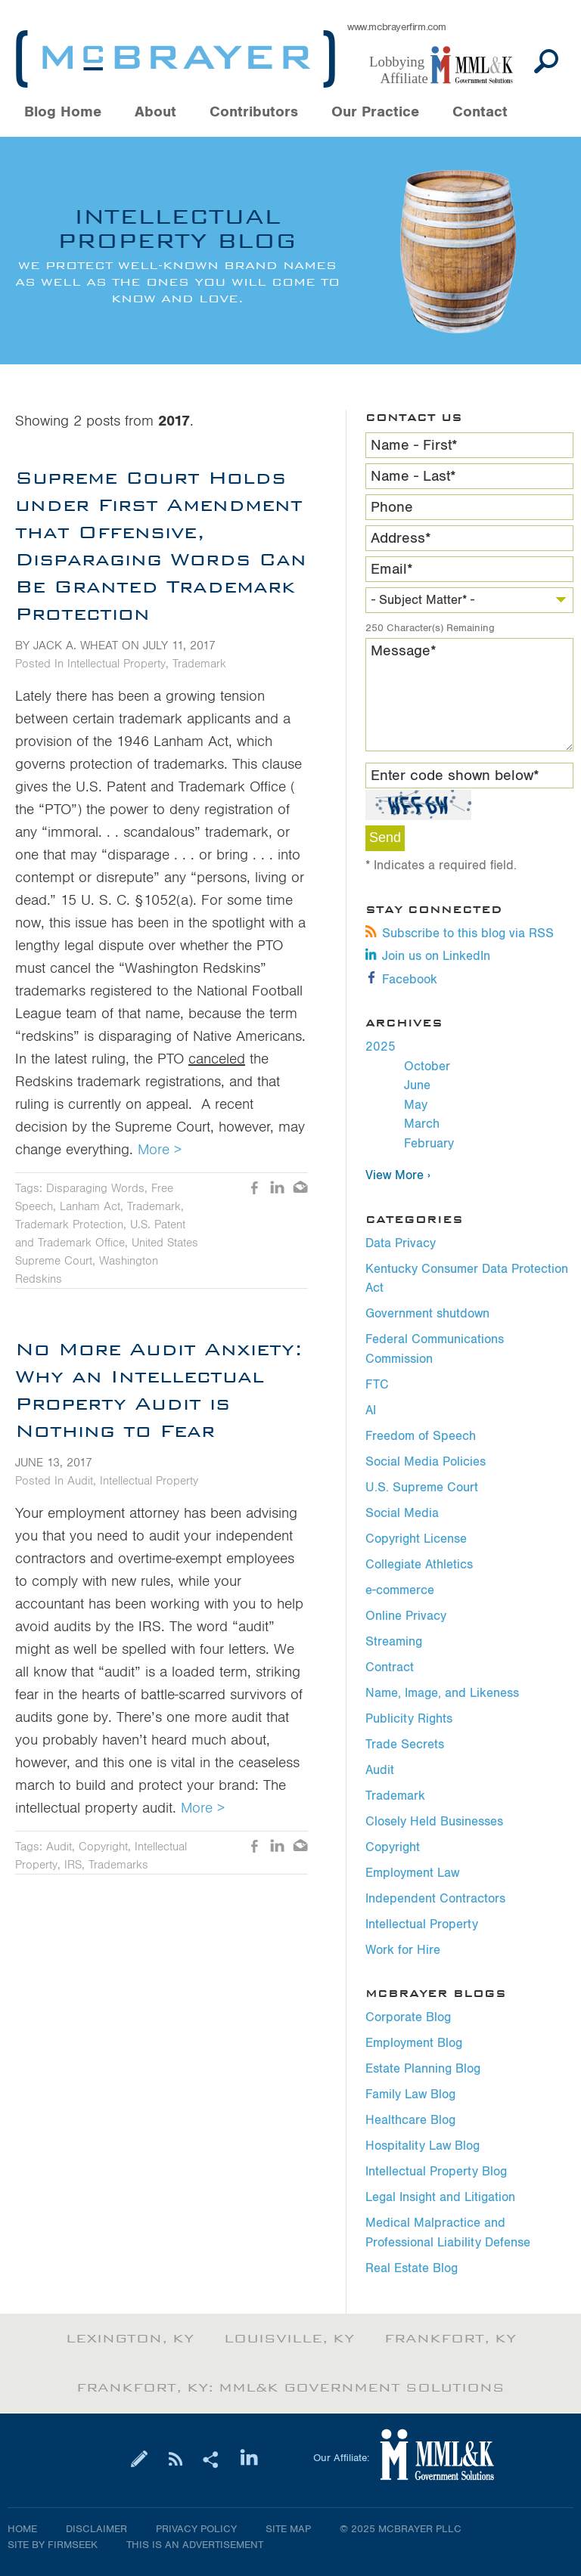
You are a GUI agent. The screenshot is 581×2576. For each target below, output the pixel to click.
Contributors (254, 112)
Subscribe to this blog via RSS (459, 933)
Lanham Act (90, 1206)
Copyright (392, 1847)
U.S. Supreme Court (421, 1487)
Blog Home (62, 112)
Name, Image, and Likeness (442, 1693)
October (427, 1066)
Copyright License (416, 1539)
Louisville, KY (289, 2338)
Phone (392, 507)
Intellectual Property (421, 1924)
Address (401, 538)
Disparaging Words (95, 1188)
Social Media (402, 1513)
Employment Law (412, 1873)
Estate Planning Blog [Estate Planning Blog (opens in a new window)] (422, 2068)
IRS (73, 1865)
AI (370, 1410)
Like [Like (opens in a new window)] (255, 1189)
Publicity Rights (408, 1718)
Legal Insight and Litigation (440, 2197)
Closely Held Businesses (434, 1821)
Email (392, 569)
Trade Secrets (404, 1744)
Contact (480, 112)
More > (160, 1149)
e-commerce (399, 1590)
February (429, 1143)
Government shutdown (427, 1313)
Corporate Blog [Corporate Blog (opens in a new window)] (408, 2017)
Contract (389, 1667)
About (155, 112)
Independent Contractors (435, 1898)
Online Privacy (405, 1616)
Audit (379, 1770)
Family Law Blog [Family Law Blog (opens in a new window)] (410, 2094)
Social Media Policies (425, 1461)
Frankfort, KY (450, 2338)
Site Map (288, 2529)
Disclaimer (96, 2529)
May (415, 1105)
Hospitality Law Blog (422, 2145)
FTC (377, 1384)
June (417, 1085)
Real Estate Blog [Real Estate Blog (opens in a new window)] (411, 2268)
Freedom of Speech (420, 1436)
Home (22, 2529)
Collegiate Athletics (419, 1564)
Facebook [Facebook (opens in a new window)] (401, 979)
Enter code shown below (455, 775)
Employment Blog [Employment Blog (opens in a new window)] (413, 2043)
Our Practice (375, 112)
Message (404, 651)
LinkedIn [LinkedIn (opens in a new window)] (277, 1189)
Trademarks (118, 1865)
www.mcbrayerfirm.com (396, 27)
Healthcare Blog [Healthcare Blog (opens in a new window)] (410, 2120)
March (422, 1124)
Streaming (393, 1641)
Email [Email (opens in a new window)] (300, 1189)
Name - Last (413, 476)
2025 (380, 1046)
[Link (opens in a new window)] (448, 66)
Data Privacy (400, 1243)
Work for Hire (402, 1950)
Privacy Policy (196, 2529)
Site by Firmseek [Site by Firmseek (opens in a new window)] (53, 2545)
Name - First (414, 445)
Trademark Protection (69, 1224)
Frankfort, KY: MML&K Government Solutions (290, 2388)
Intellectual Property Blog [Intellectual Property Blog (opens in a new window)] (436, 2171)
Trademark (395, 1796)
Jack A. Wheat (75, 645)
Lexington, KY (130, 2338)
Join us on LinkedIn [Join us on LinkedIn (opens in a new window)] (427, 956)
